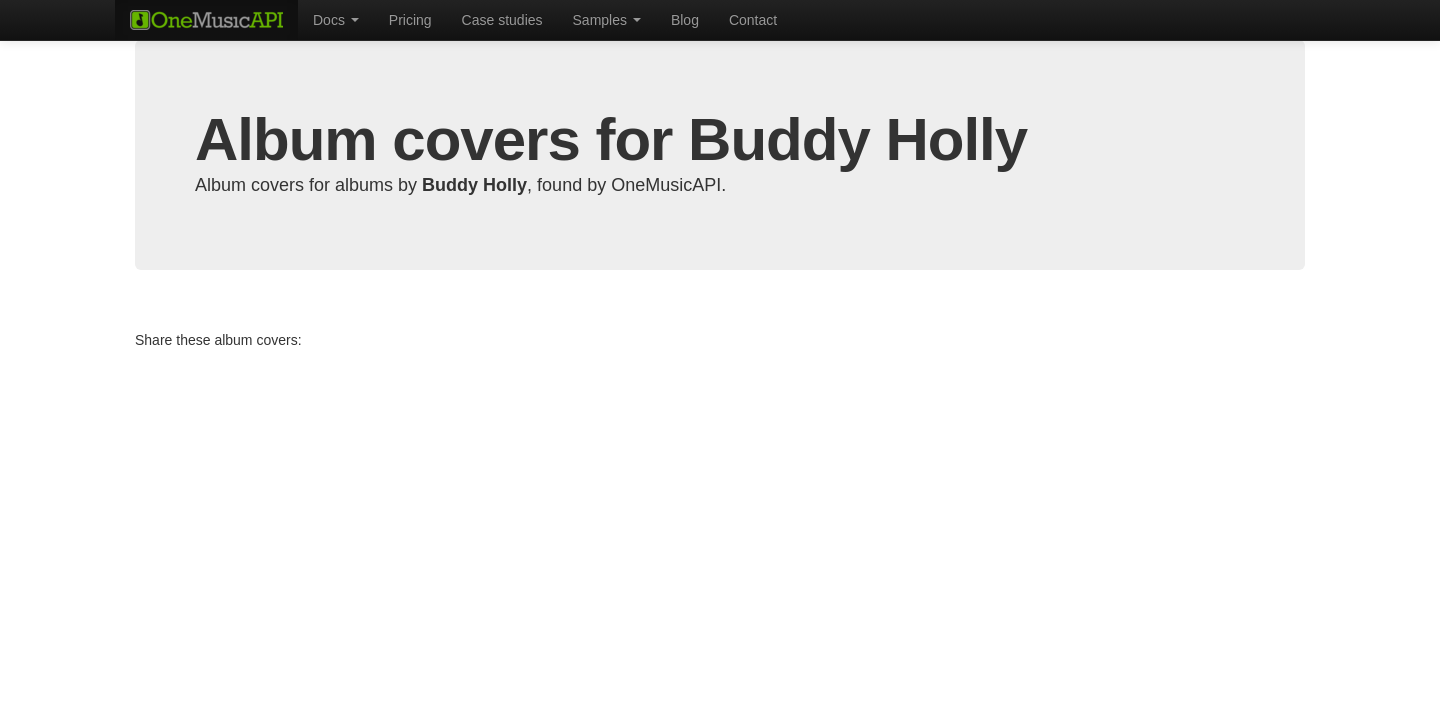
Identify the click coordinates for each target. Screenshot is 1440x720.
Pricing (410, 20)
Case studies (502, 20)
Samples (607, 20)
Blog (685, 20)
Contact (753, 20)
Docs (336, 20)
